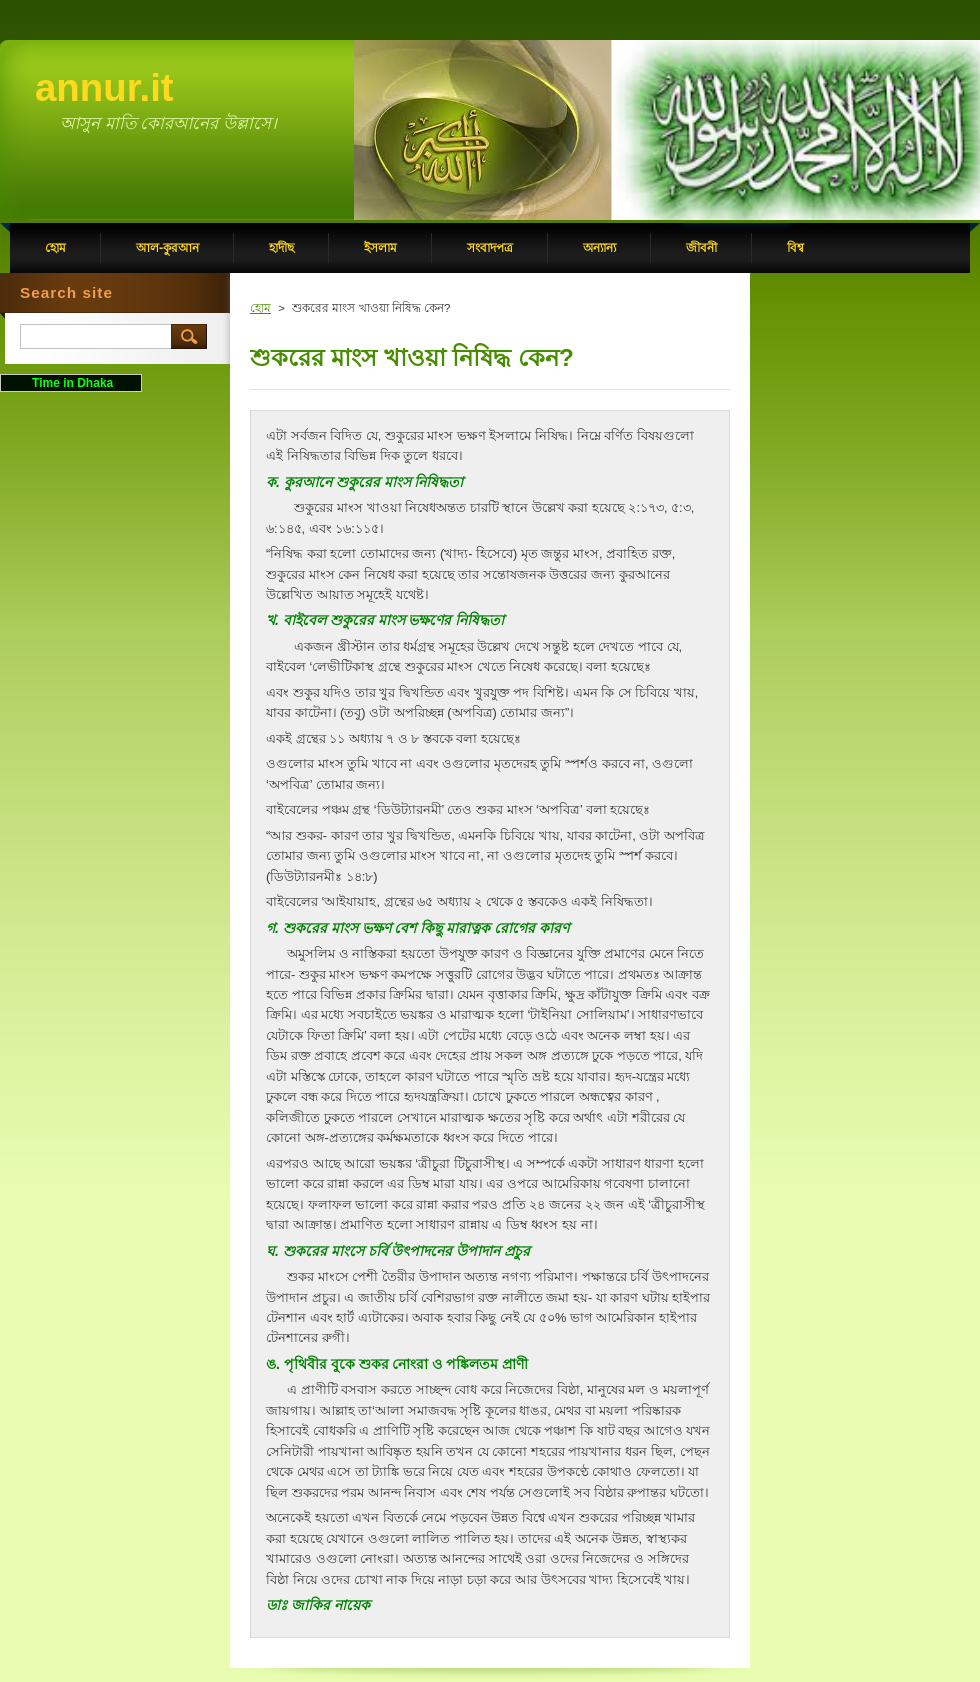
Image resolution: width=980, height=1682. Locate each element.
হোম (260, 308)
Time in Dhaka (71, 383)
